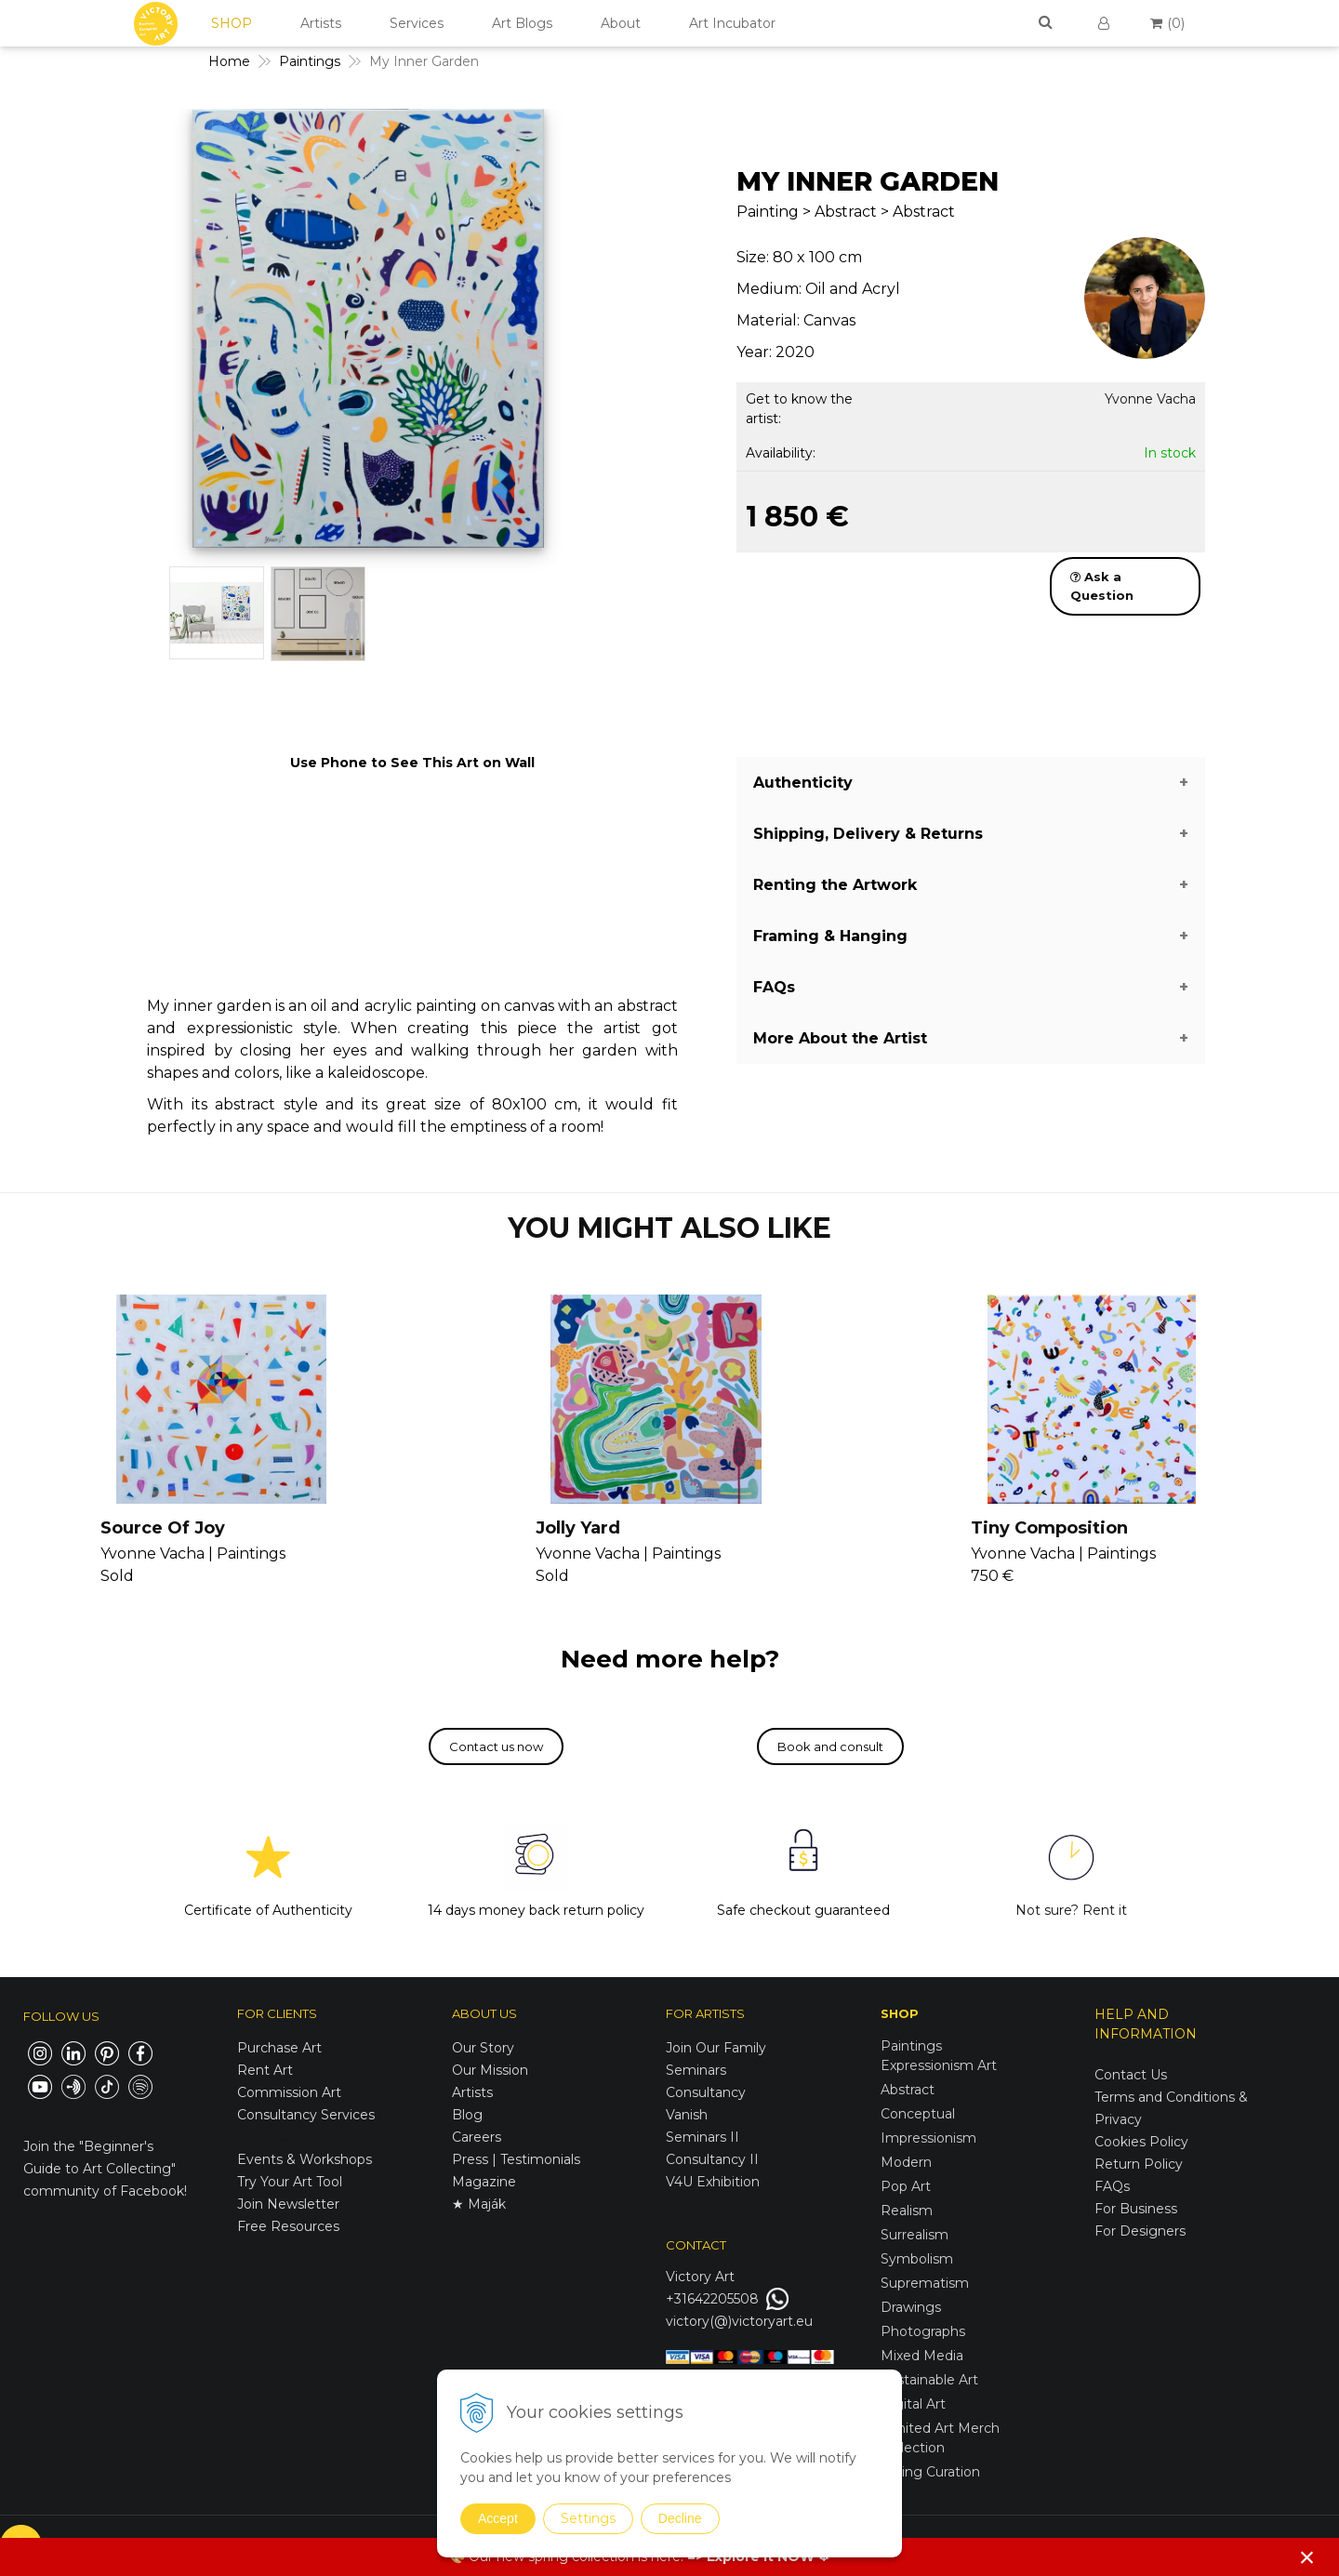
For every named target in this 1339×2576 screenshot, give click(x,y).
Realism (907, 2210)
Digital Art (913, 2404)
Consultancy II (712, 2159)
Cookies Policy (1141, 2141)
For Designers (1140, 2231)
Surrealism (914, 2234)
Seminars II (702, 2137)
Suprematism (925, 2283)
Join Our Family (716, 2047)
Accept (498, 2518)
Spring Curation (930, 2471)
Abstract (908, 2089)
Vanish (687, 2114)
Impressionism (928, 2138)
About (621, 23)
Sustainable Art (929, 2379)
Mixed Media (922, 2355)
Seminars (696, 2070)
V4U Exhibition (713, 2181)
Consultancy (706, 2092)
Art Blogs (522, 23)
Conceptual (918, 2113)
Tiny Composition (1049, 1528)
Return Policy (1138, 2164)
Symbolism (917, 2259)
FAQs (1112, 2186)
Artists (320, 23)
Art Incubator (732, 23)
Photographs (923, 2331)
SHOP (231, 23)
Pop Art (906, 2186)
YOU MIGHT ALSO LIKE (669, 1228)
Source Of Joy (162, 1528)
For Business (1137, 2208)
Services (417, 23)
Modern (906, 2162)
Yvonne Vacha (1150, 399)
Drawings (911, 2307)
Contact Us (1130, 2074)
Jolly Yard (578, 1528)
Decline (680, 2518)
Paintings (911, 2046)
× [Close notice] (1307, 2557)
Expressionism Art (939, 2065)
